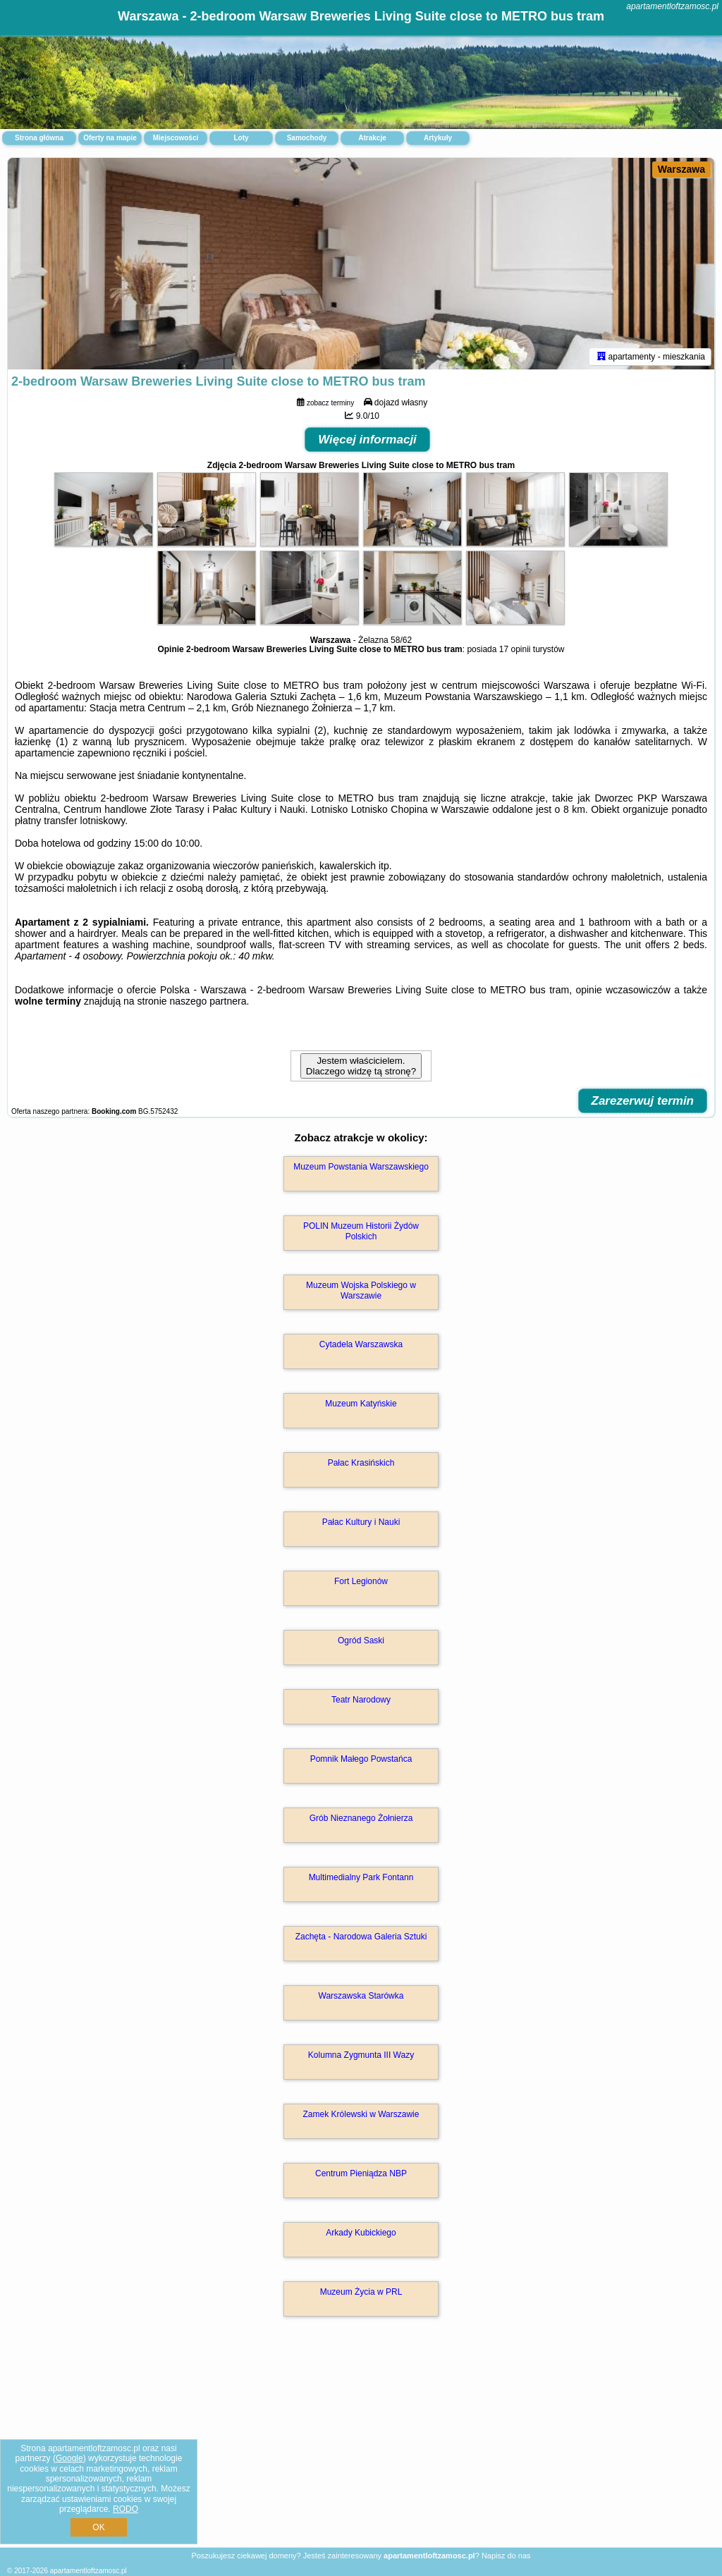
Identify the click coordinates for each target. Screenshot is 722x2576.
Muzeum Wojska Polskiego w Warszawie (361, 1290)
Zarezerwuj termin (643, 1101)
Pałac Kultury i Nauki (361, 1522)
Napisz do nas (506, 2555)
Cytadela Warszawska (361, 1344)
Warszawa (681, 169)
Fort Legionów (361, 1581)
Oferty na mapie (110, 138)
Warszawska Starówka (361, 1996)
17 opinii (515, 649)
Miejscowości (175, 138)
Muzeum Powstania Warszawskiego (361, 1167)
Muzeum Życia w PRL (361, 2292)
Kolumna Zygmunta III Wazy (361, 2055)
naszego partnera (207, 1001)
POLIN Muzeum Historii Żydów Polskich (361, 1231)
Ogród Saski (361, 1640)
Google (69, 2458)
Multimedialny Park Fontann (361, 1877)
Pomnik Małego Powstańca (361, 1759)
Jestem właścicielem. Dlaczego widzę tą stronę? (361, 1066)
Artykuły (438, 138)
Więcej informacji (367, 439)
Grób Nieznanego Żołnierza (361, 1818)
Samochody (307, 138)
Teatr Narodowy (361, 1700)
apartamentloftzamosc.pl (672, 6)
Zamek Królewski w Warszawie (361, 2114)
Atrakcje (372, 138)
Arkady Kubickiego (361, 2233)
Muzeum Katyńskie (360, 1404)
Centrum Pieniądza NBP (361, 2173)
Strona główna (39, 138)
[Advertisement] (361, 2447)
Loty (240, 138)
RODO (125, 2509)
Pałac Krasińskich (361, 1463)
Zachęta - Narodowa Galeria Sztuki (361, 1937)
